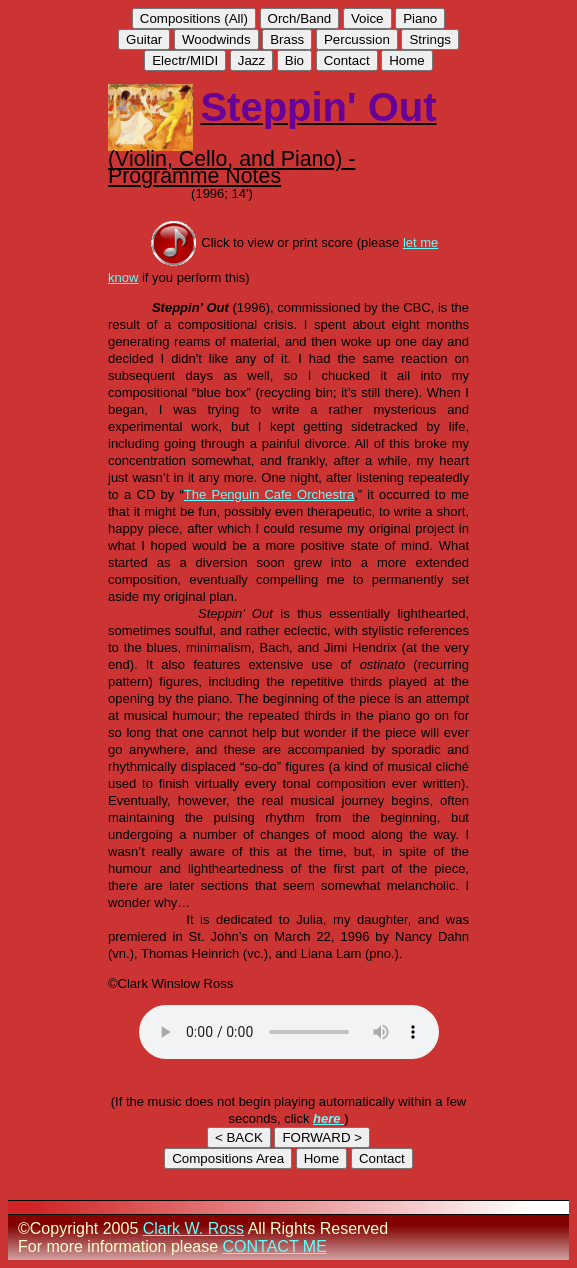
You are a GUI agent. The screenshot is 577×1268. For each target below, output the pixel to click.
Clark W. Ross (193, 1228)
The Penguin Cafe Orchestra (269, 494)
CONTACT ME (275, 1246)
